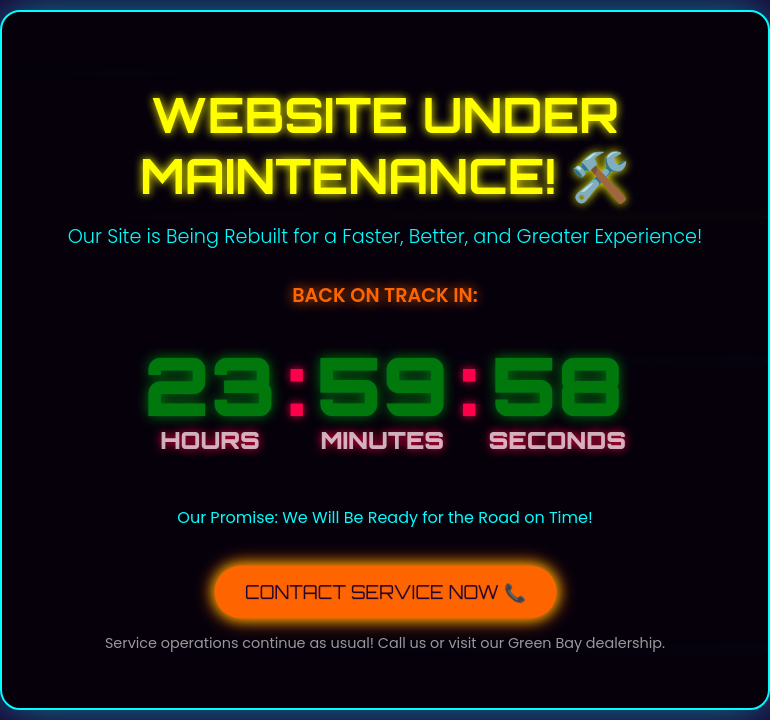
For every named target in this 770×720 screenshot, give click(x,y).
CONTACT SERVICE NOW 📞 (385, 590)
